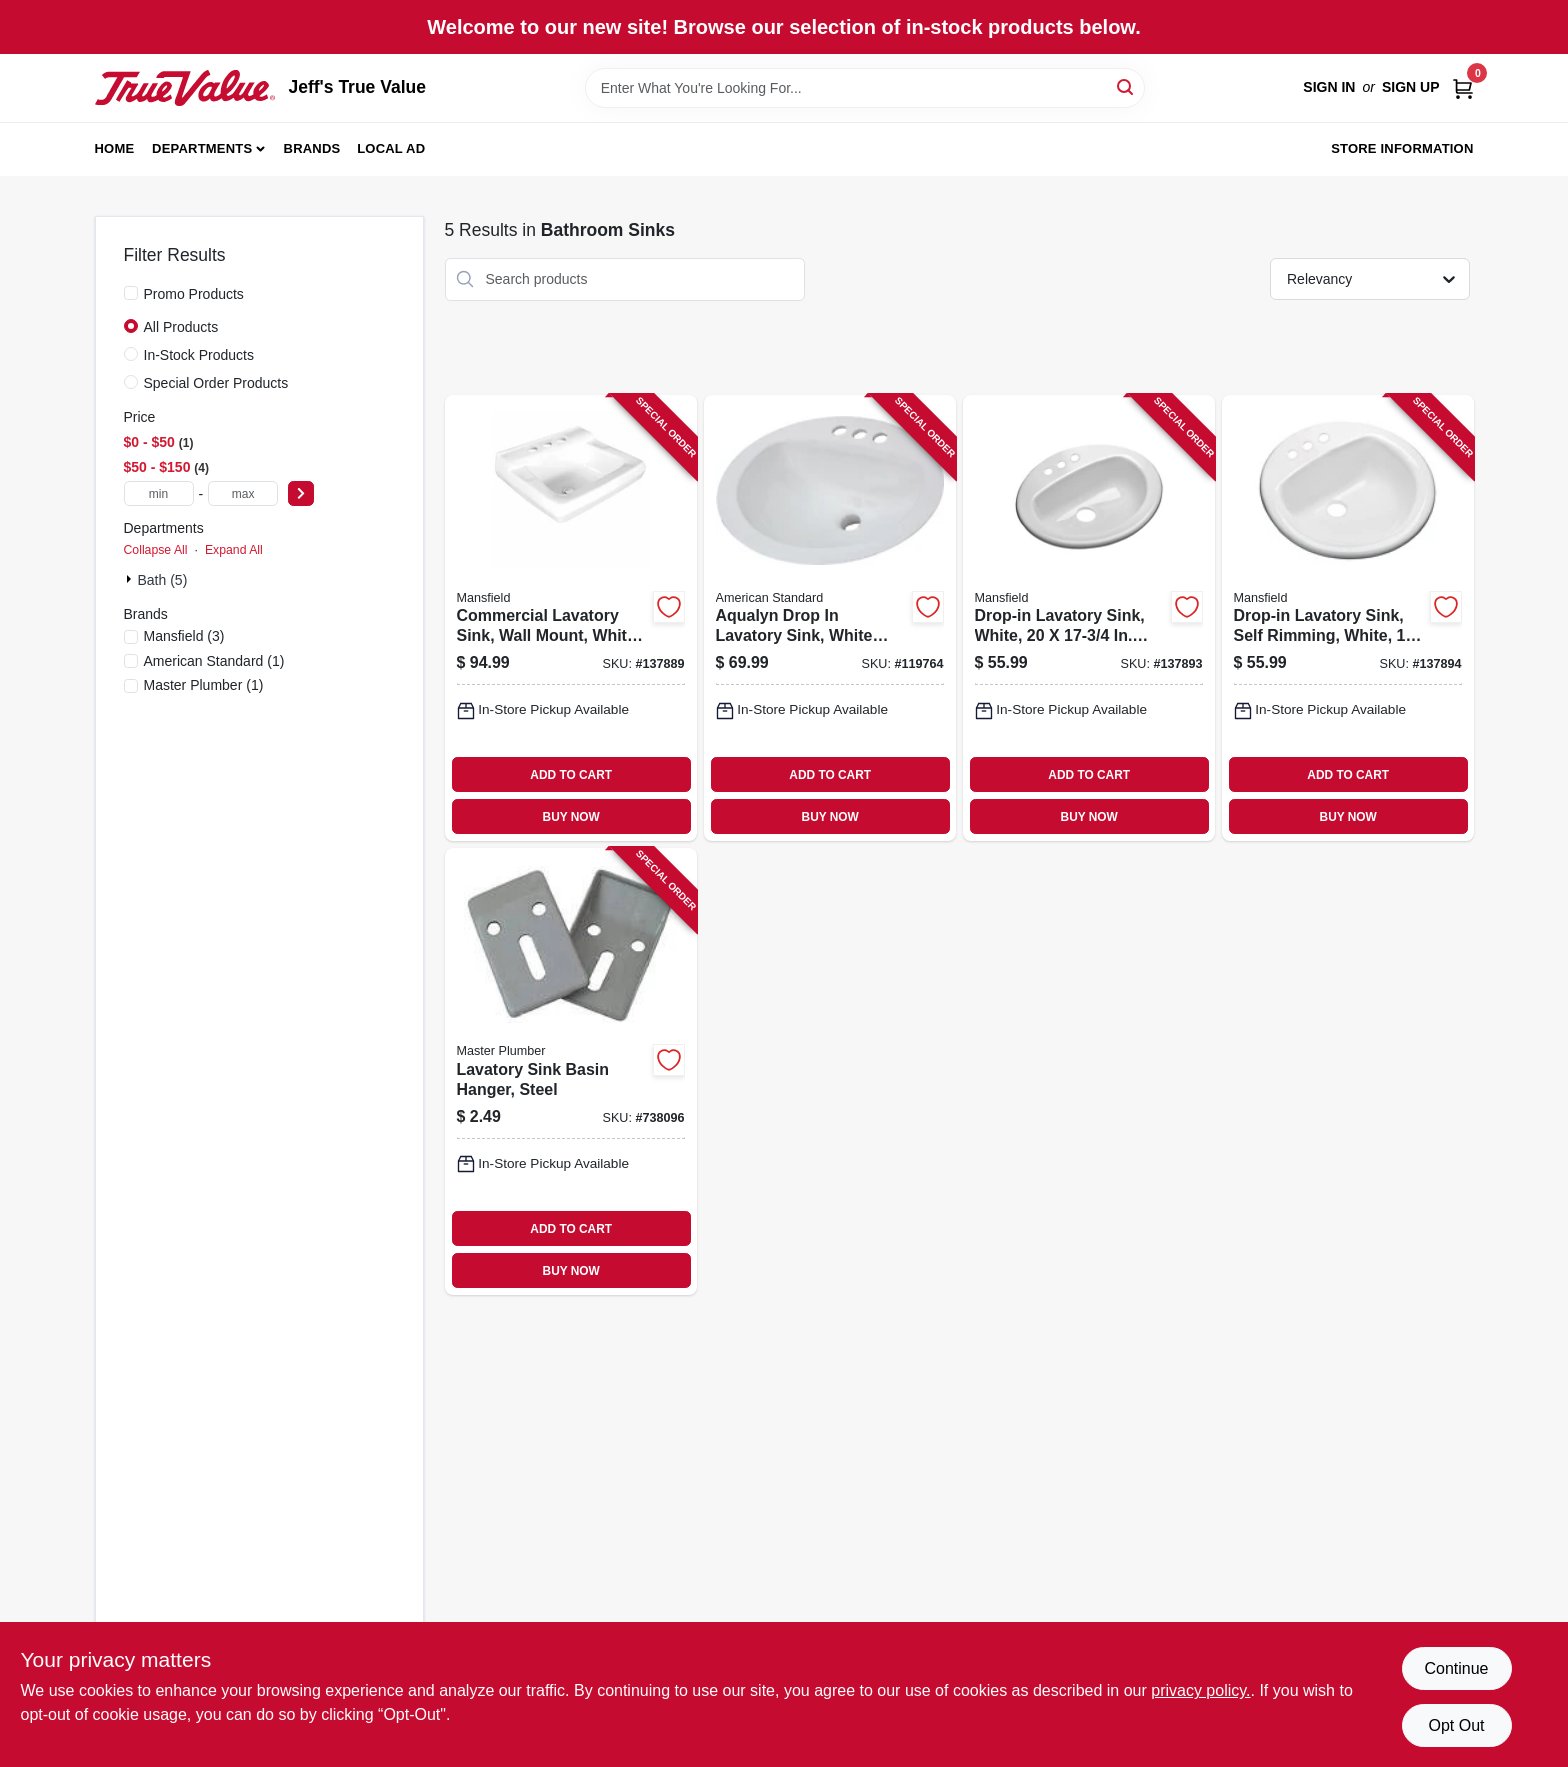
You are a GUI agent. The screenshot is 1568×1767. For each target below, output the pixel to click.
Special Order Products (216, 383)
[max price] (243, 493)
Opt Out (1456, 1725)
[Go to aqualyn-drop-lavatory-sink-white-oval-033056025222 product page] (830, 618)
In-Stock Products (199, 355)
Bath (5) (163, 580)
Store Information (1402, 148)
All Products (181, 327)
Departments (202, 148)
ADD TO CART (571, 775)
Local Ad (391, 148)
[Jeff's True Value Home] (185, 88)
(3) (184, 636)
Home (115, 148)
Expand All (234, 550)
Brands (312, 148)
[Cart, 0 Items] (1463, 87)
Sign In (1329, 87)
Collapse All (156, 550)
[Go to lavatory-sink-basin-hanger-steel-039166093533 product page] (571, 1071)
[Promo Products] (131, 293)
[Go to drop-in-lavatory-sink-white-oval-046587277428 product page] (1089, 618)
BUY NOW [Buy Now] (571, 817)
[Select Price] (301, 493)
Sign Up (1411, 87)
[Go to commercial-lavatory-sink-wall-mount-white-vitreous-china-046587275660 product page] (571, 618)
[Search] (1126, 86)
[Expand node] (131, 579)
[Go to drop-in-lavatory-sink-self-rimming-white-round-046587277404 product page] (1348, 618)
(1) (214, 661)
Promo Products (194, 294)
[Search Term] (865, 88)
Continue (1456, 1668)
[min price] (159, 493)
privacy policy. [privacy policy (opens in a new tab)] (1200, 1690)
